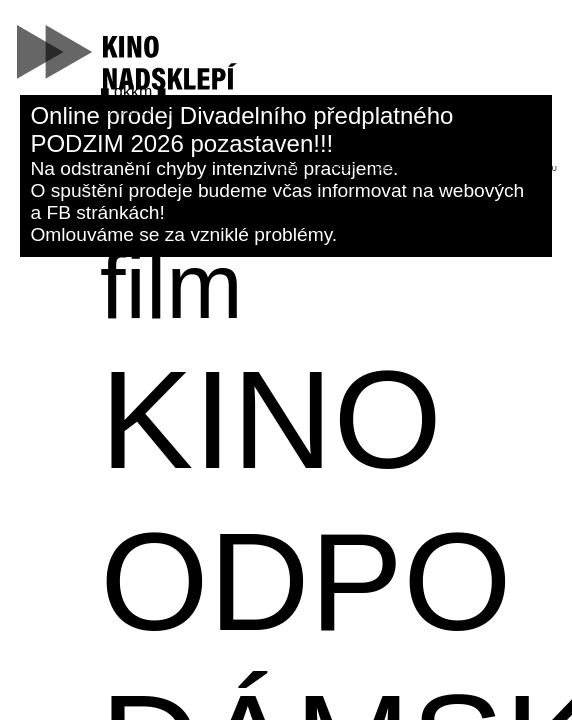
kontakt (495, 168)
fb (170, 111)
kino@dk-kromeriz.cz (149, 100)
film (171, 286)
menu (546, 168)
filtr (444, 168)
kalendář (394, 168)
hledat (291, 168)
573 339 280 (130, 111)
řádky (342, 168)
